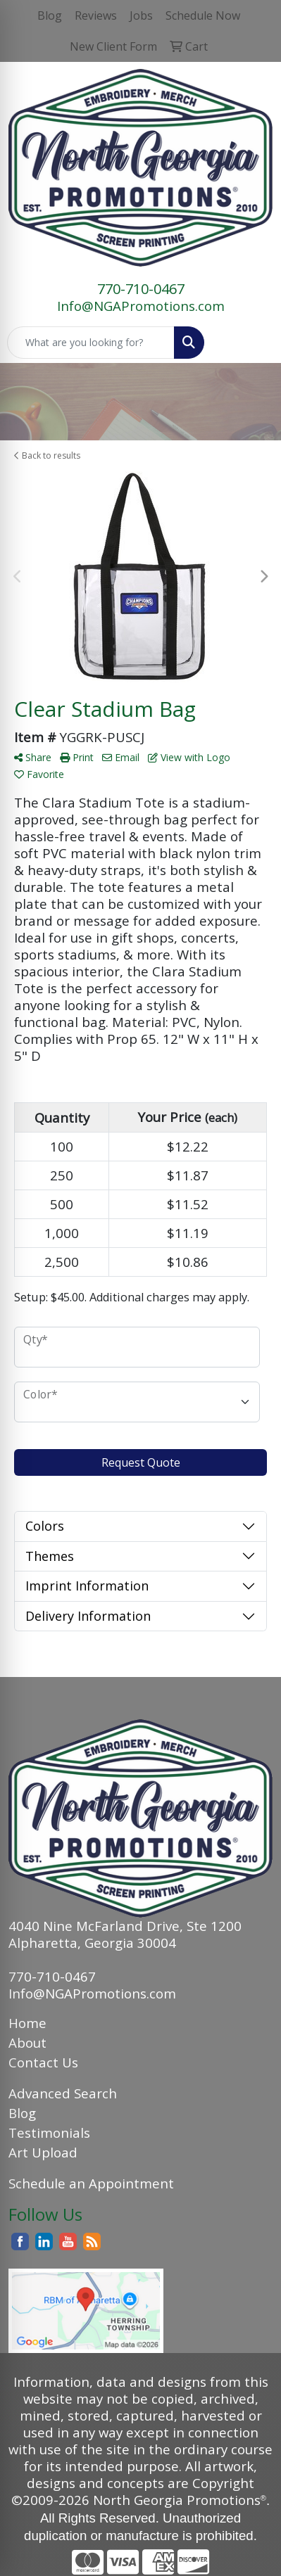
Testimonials (49, 2132)
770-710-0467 (141, 288)
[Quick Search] (91, 342)
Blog (22, 2113)
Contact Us (43, 2062)
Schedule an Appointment (91, 2183)
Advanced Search (62, 2093)
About (27, 2042)
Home (27, 2023)
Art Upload (42, 2152)
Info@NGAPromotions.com (141, 305)
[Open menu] (253, 343)
